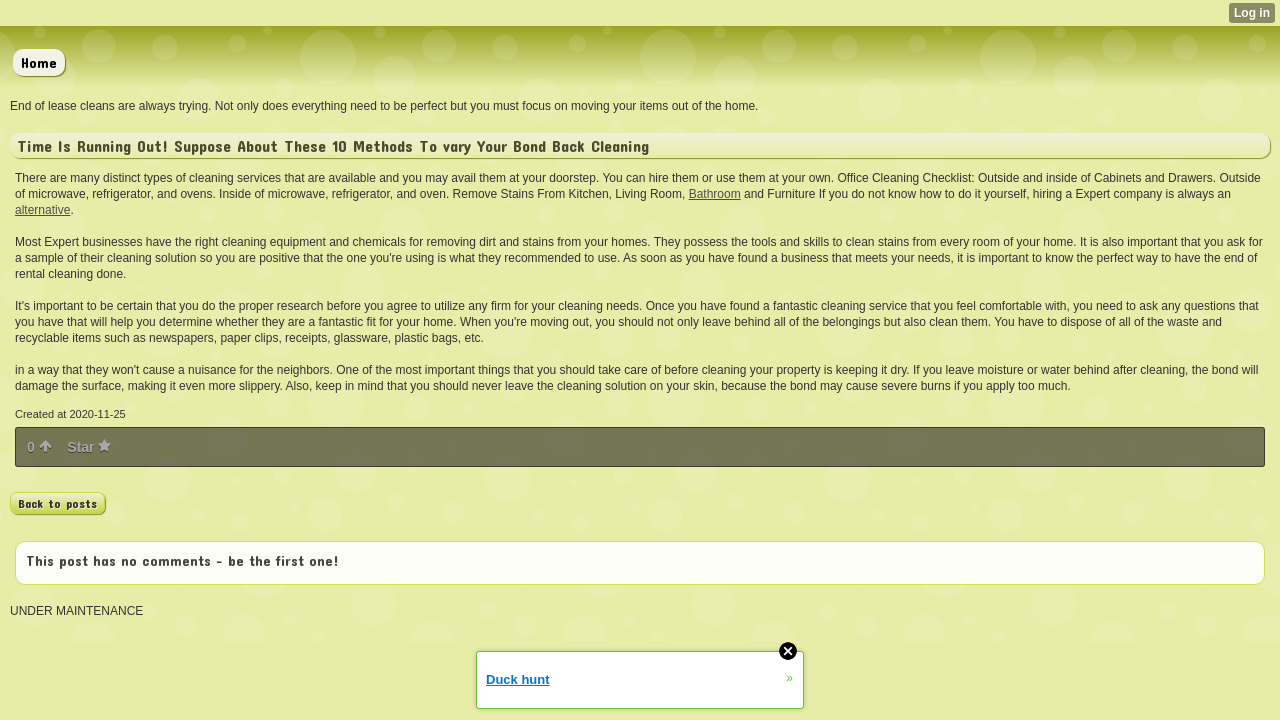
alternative (42, 210)
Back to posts (57, 503)
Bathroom (715, 194)
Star (89, 447)
